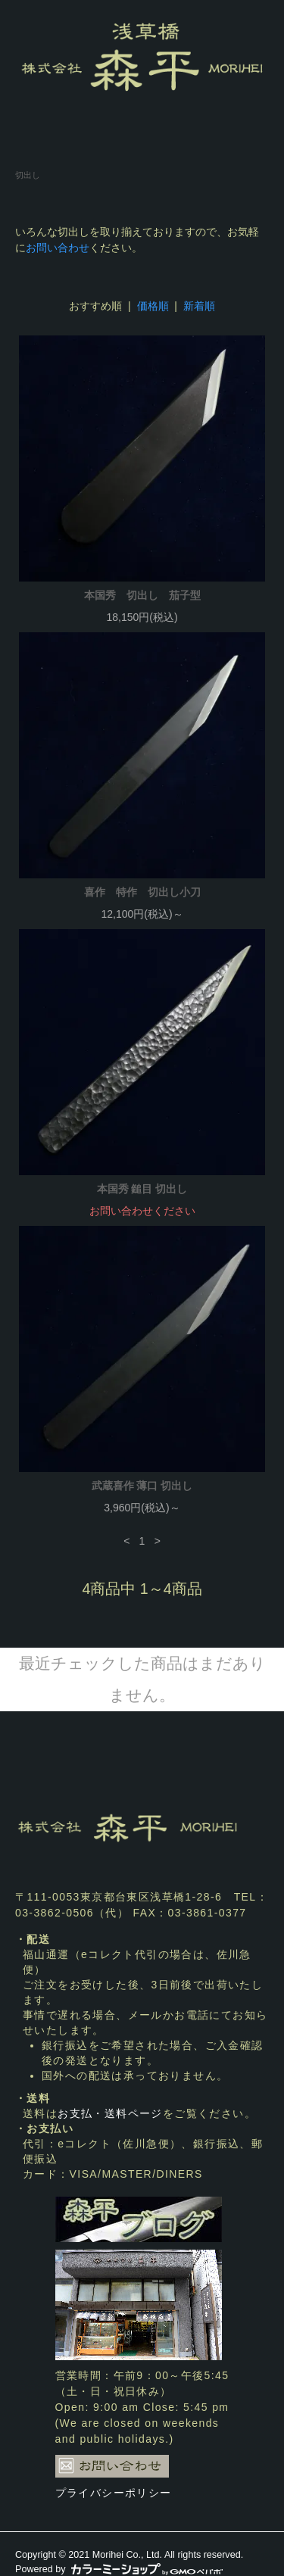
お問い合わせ (57, 248)
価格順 (153, 306)
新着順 (199, 306)
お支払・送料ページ (110, 2113)
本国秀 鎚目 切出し (142, 1189)
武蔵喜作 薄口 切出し (142, 1486)
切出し (27, 174)
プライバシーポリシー (113, 2493)
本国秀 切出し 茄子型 (142, 595)
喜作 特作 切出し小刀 (142, 892)
